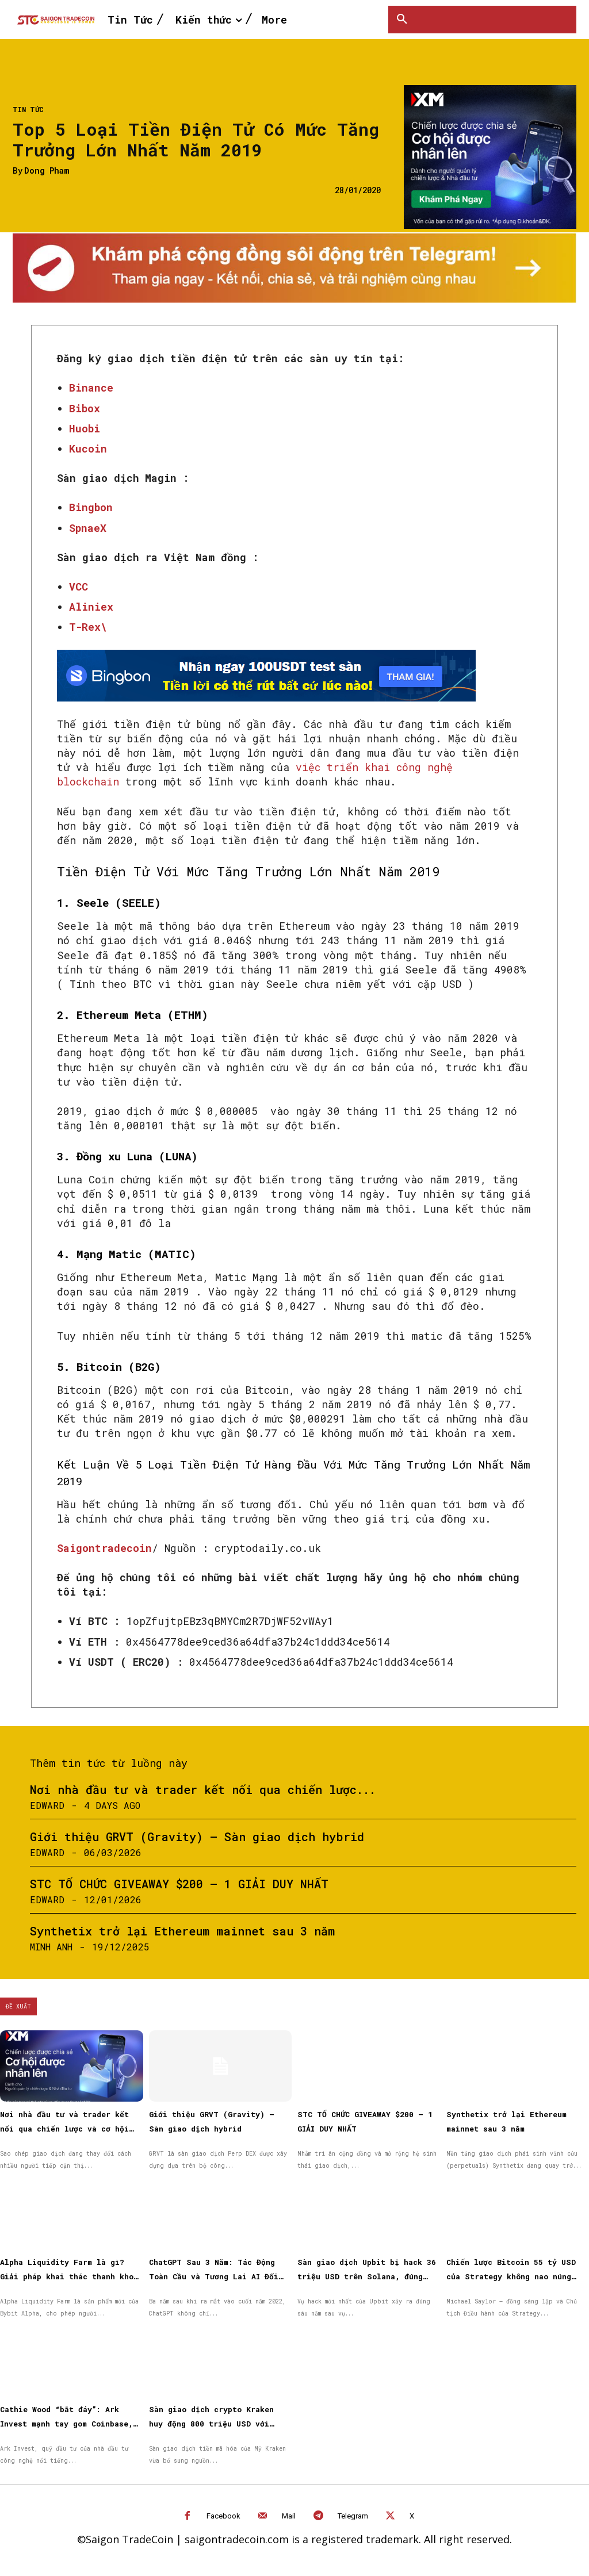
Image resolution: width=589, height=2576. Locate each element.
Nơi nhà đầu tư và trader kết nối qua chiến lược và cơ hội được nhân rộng (64, 2128)
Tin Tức (28, 109)
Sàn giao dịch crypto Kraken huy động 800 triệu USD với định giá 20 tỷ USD (211, 2423)
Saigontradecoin (104, 1548)
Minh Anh (51, 1947)
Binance (91, 387)
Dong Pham (46, 171)
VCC (78, 586)
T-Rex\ (88, 627)
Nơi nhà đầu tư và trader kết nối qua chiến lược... (203, 1789)
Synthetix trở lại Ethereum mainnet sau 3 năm (182, 1930)
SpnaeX (87, 528)
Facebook (223, 2516)
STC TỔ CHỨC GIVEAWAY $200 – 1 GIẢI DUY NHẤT (179, 1883)
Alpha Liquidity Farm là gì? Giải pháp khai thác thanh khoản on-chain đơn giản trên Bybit (71, 2276)
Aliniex (91, 607)
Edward (47, 1805)
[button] (402, 19)
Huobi (84, 428)
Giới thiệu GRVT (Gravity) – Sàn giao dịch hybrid (197, 1836)
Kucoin (88, 448)
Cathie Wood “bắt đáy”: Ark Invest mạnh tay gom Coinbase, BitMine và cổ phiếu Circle (66, 2423)
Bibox (84, 408)
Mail (289, 2516)
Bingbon (91, 507)
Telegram (353, 2516)
